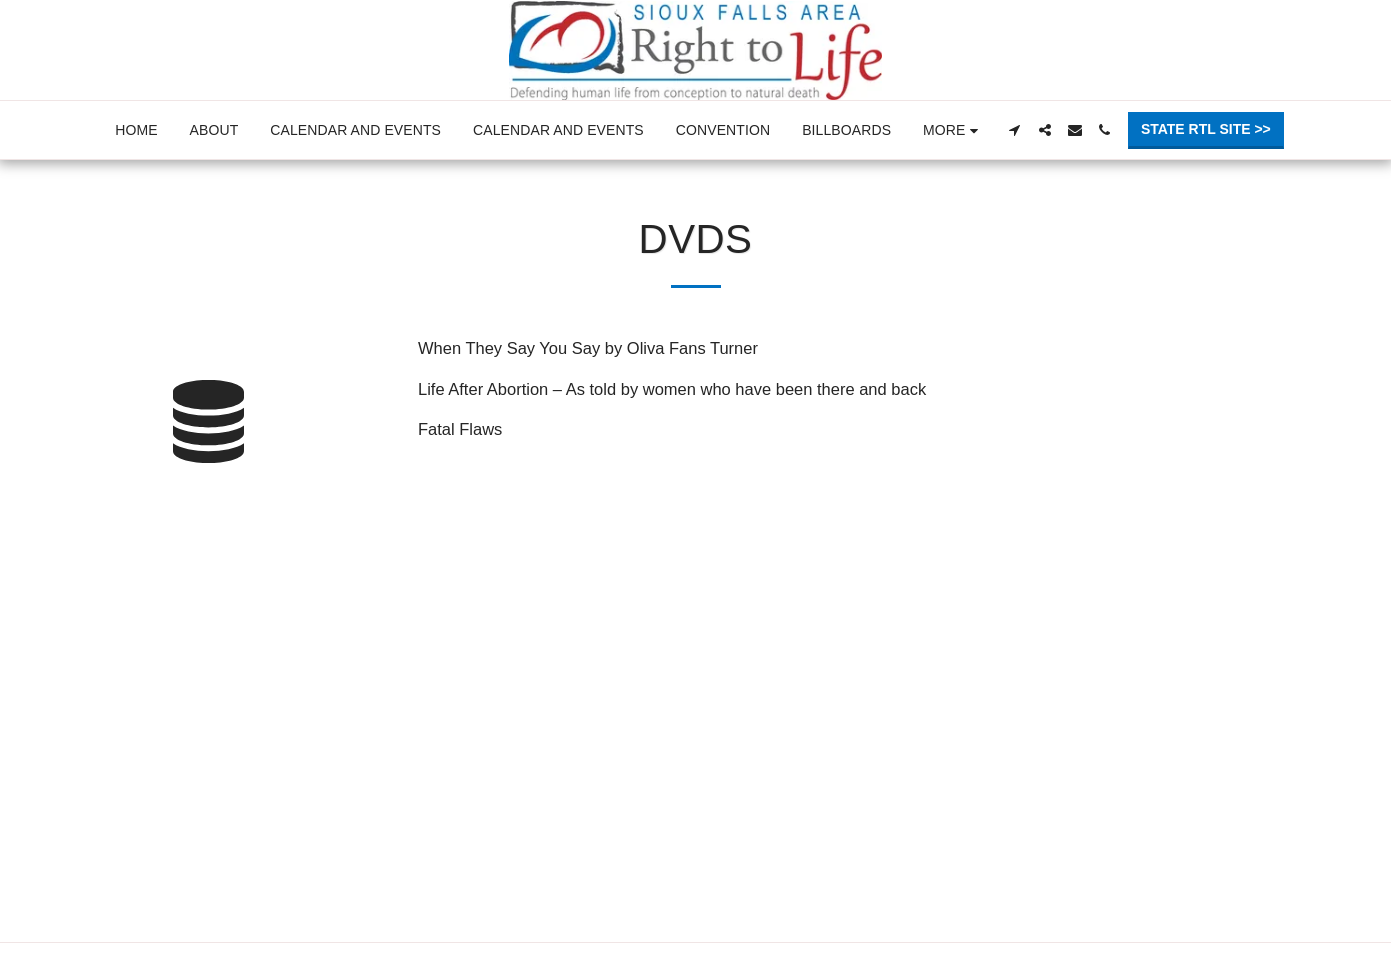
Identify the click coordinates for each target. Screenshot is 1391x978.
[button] (1015, 130)
